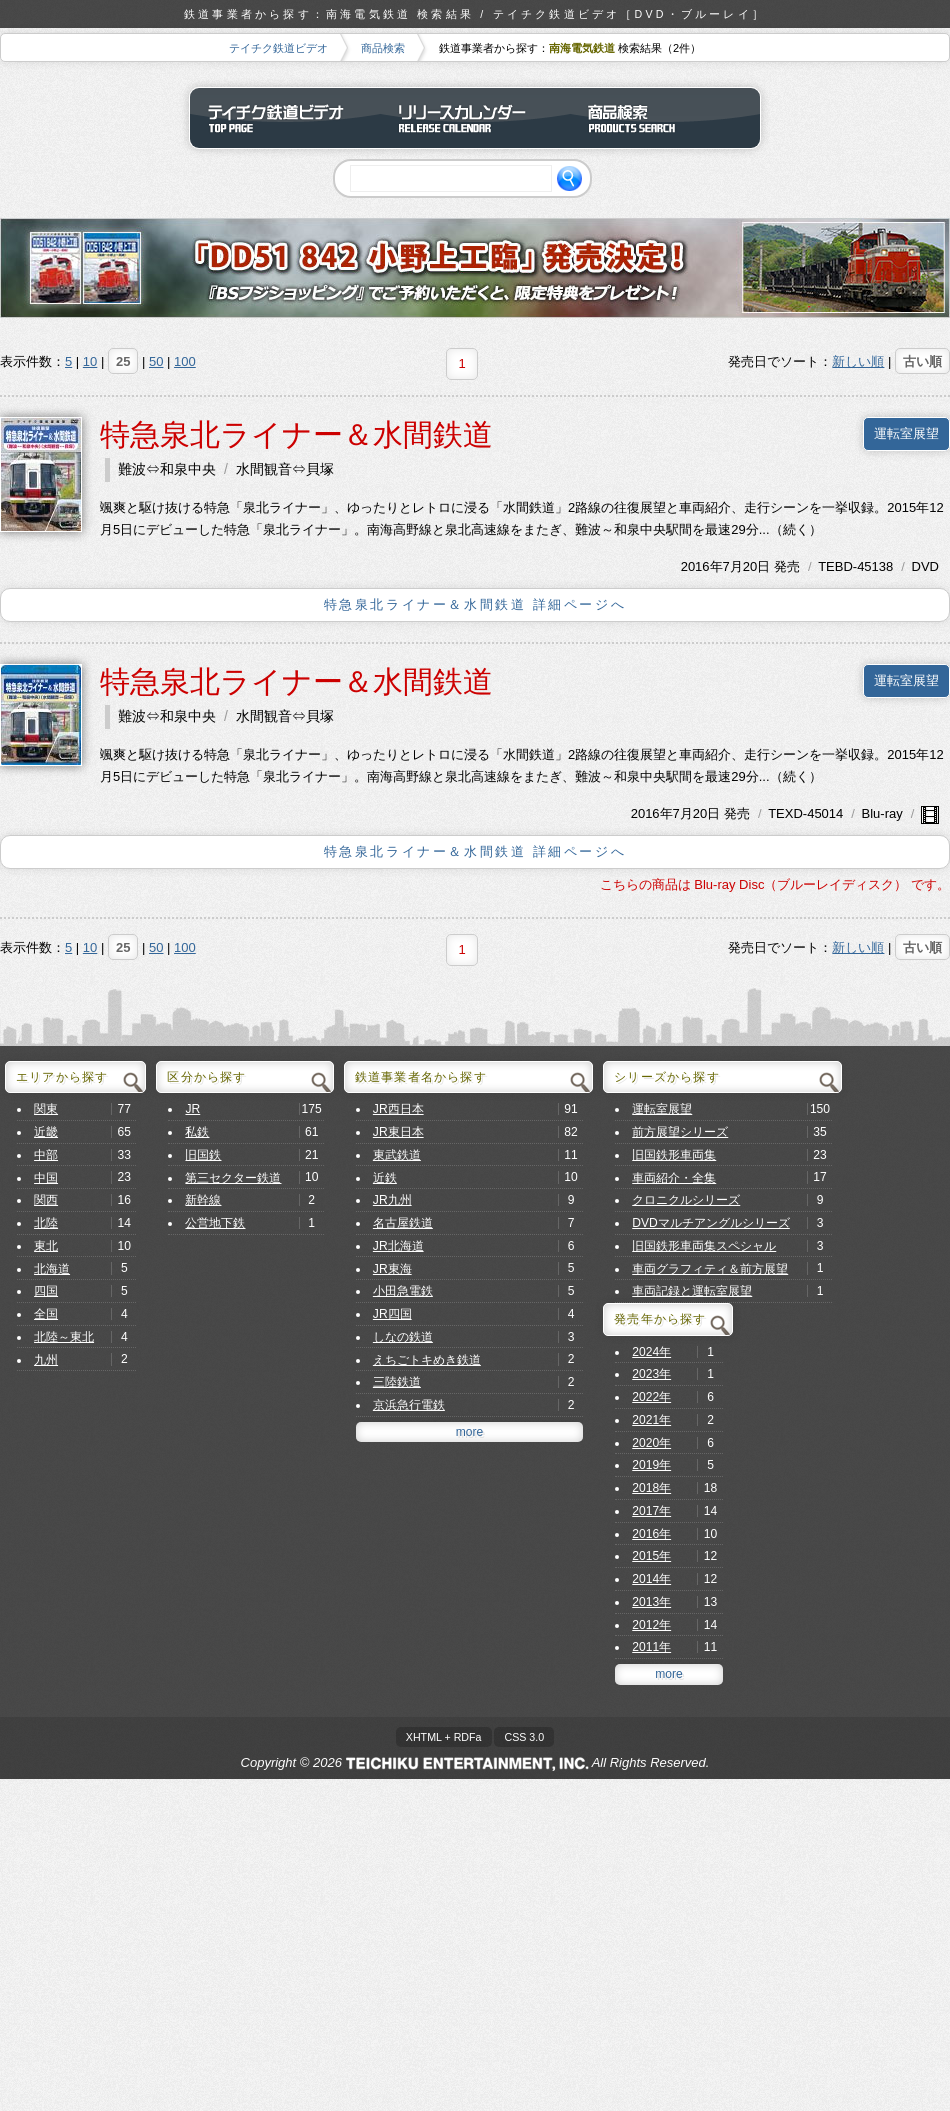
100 (185, 361)
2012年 (651, 1625)
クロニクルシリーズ (686, 1200)
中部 (46, 1155)
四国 (46, 1291)
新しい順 (858, 361)
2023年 (651, 1374)
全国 (46, 1314)
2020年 (651, 1443)
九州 (46, 1360)
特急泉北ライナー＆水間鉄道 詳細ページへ (475, 604)
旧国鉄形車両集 (674, 1155)
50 (156, 361)
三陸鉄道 (397, 1382)
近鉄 (385, 1178)
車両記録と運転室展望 (692, 1291)
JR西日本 (398, 1109)
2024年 (651, 1352)
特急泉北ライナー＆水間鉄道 (296, 434)
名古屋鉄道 (403, 1223)
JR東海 (392, 1269)
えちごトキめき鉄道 (427, 1360)
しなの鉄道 (403, 1337)
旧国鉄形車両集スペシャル (704, 1246)
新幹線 (203, 1200)
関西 (46, 1200)
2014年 (651, 1579)
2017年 (651, 1511)
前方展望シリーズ (680, 1132)
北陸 (46, 1223)
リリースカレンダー (475, 118)
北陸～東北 (64, 1337)
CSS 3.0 (524, 1737)
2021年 (651, 1420)
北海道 (52, 1269)
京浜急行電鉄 (409, 1405)
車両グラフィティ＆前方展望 (710, 1269)
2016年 (702, 566)
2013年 (651, 1602)
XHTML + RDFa (444, 1737)
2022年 (651, 1397)
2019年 (651, 1465)
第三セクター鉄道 (233, 1178)
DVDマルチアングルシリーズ (711, 1223)
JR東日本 (398, 1132)
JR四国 (392, 1314)
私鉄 (197, 1132)
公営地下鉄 (215, 1223)
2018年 (651, 1488)
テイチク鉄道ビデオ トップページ (285, 118)
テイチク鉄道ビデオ (278, 48)
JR (192, 1109)
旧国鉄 (203, 1155)
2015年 (651, 1556)
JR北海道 (398, 1246)
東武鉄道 (397, 1155)
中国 (46, 1178)
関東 (46, 1109)
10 (90, 361)
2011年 (651, 1647)
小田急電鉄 (403, 1291)
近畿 (46, 1132)
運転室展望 (906, 433)
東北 (46, 1246)
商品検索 (383, 48)
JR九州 (392, 1200)
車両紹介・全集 (674, 1178)
